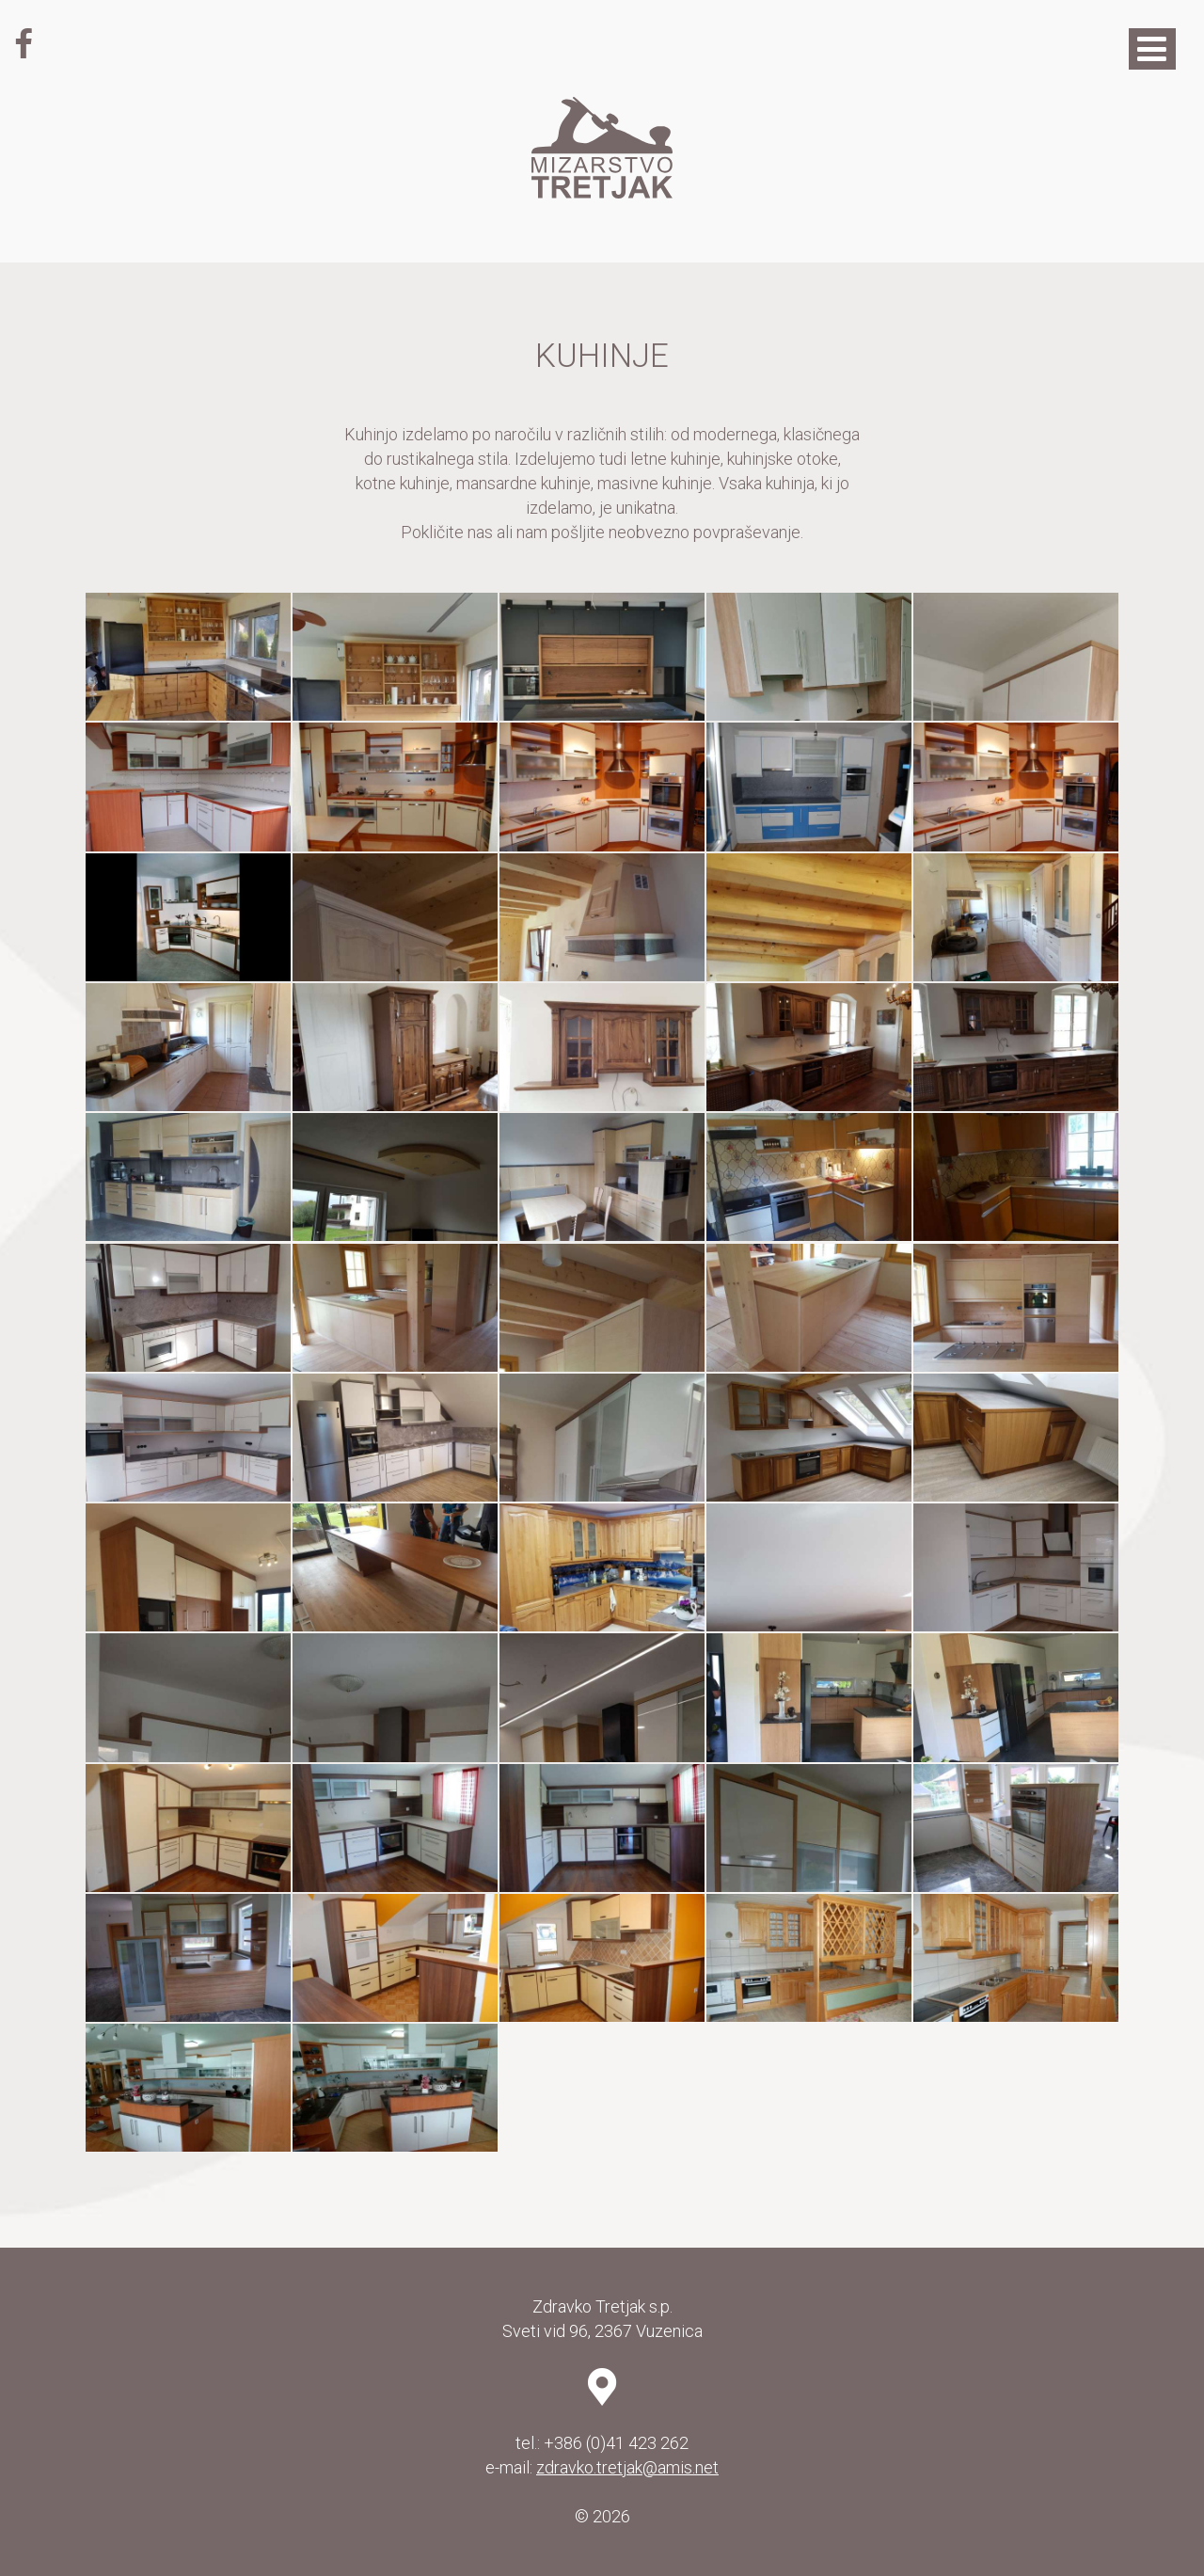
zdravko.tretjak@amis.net (627, 2467)
